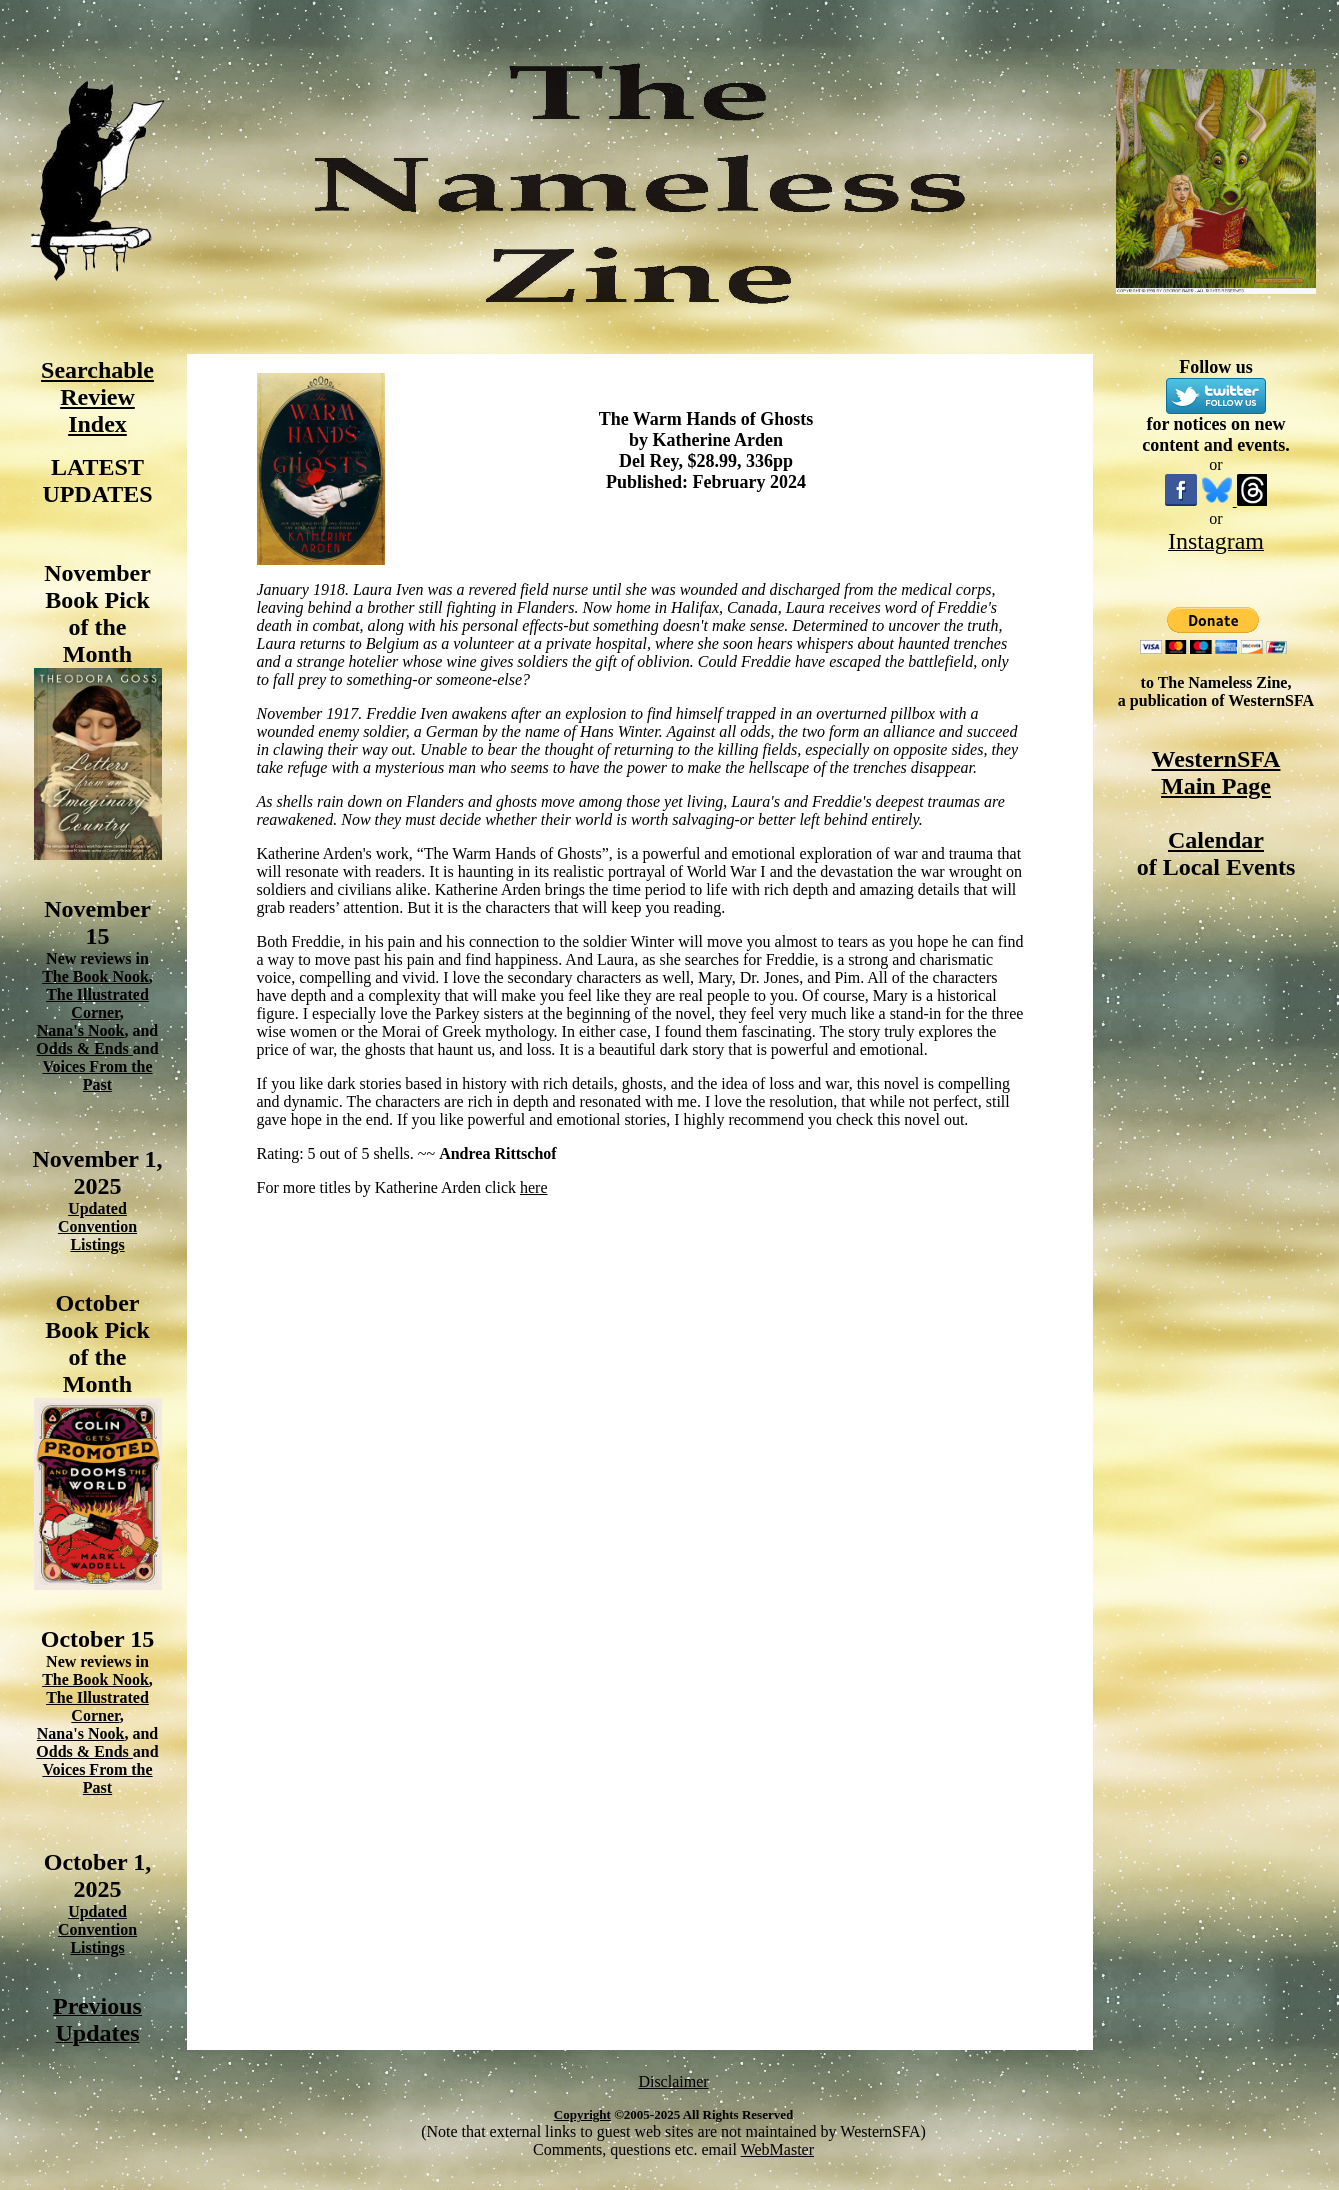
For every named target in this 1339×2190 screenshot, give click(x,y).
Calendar (1216, 840)
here (534, 1187)
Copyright (582, 2114)
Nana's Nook (81, 1030)
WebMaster (777, 2149)
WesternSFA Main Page (1216, 772)
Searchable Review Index (97, 397)
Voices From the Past (97, 1075)
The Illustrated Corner (97, 1003)
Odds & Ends (84, 1048)
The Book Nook (95, 976)
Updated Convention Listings (97, 1226)
